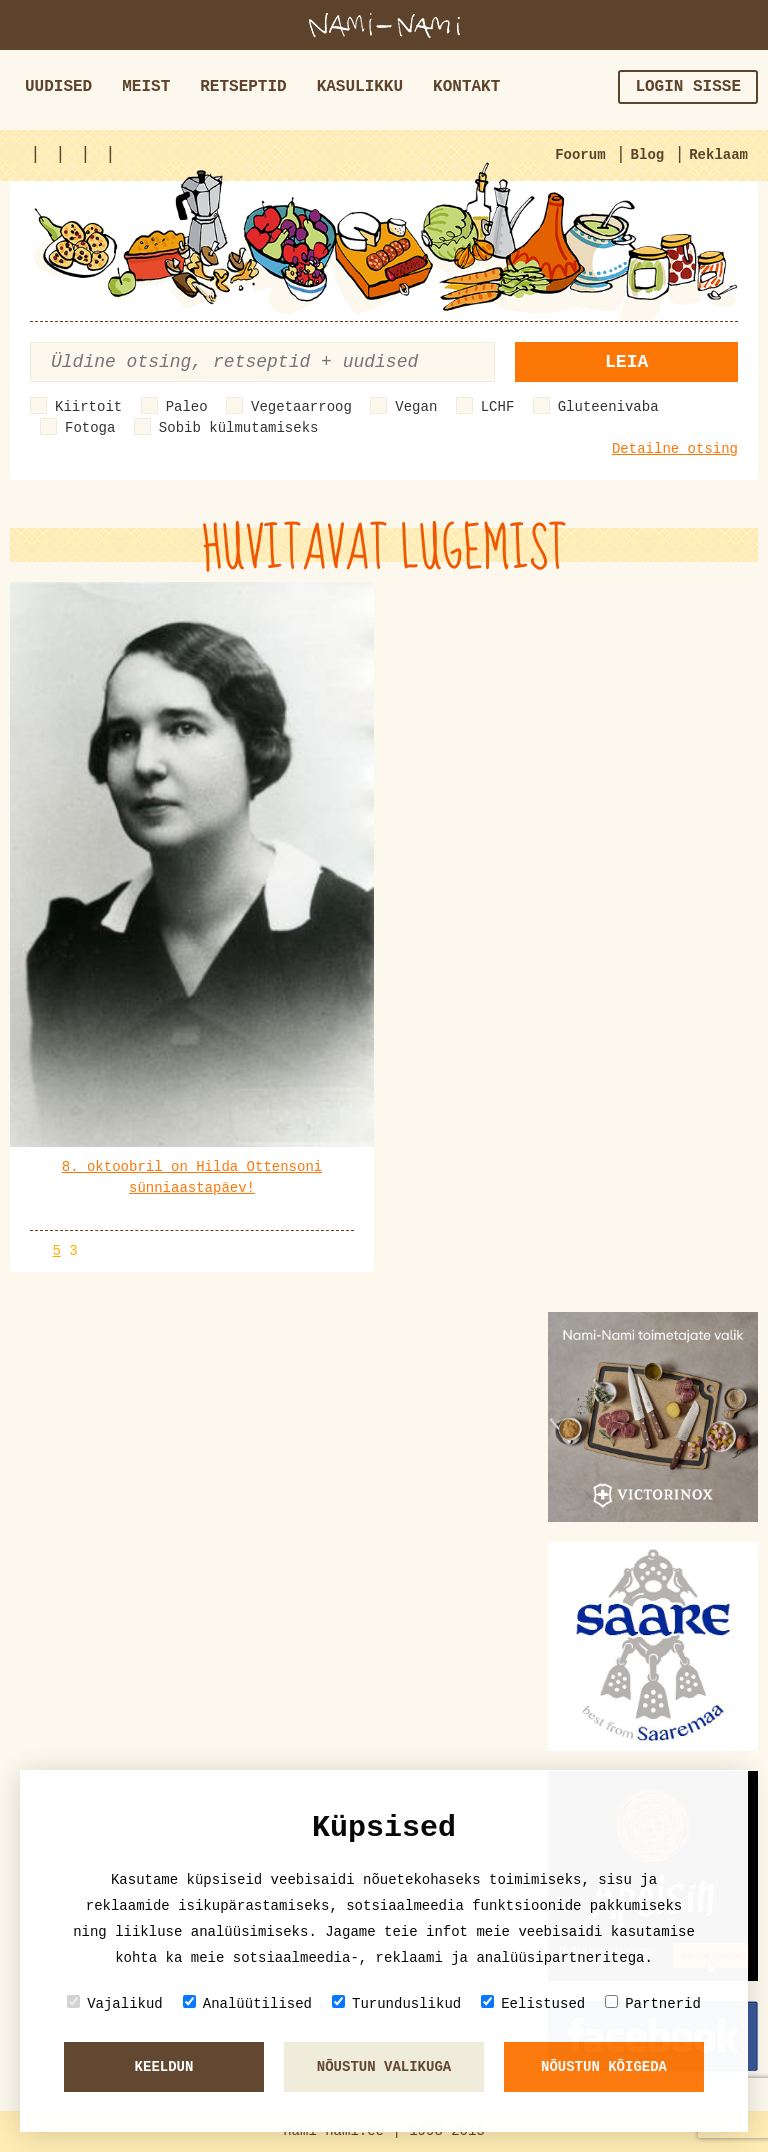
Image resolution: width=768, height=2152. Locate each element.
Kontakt (466, 87)
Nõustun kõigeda (604, 2067)
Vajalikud (115, 2003)
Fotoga (90, 428)
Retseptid (243, 87)
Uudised (58, 87)
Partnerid (653, 2003)
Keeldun (164, 2067)
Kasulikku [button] (360, 87)
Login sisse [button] (688, 87)
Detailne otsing (675, 449)
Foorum (580, 155)
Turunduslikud (396, 2003)
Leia (626, 362)
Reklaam (718, 155)
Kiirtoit (88, 407)
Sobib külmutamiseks (239, 428)
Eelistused (533, 2003)
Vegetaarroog (301, 407)
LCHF (498, 407)
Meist (146, 87)
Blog (648, 155)
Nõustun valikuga (384, 2067)
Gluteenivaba (608, 407)
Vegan (416, 407)
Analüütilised (247, 2003)
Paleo (187, 407)
